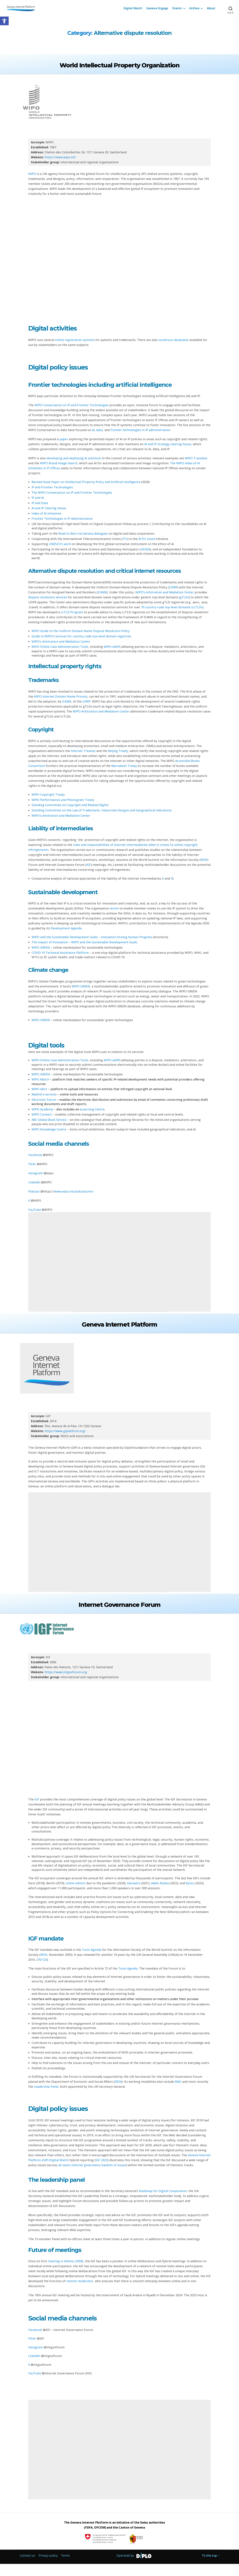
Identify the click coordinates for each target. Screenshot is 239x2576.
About (211, 8)
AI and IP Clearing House (49, 520)
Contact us (27, 2568)
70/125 (42, 1972)
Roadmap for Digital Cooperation (163, 2203)
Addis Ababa (160, 1895)
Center (124, 723)
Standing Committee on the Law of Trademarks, (66, 822)
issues (121, 2177)
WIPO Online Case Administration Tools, (61, 659)
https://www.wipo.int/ (60, 169)
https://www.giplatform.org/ (65, 1443)
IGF (88, 877)
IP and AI (38, 510)
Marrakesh (119, 778)
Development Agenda (66, 940)
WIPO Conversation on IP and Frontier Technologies (72, 417)
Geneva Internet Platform (119, 1334)
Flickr (32, 1176)
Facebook (35, 1167)
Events (177, 8)
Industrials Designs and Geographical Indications (137, 822)
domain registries (118, 648)
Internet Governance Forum (119, 1615)
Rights (104, 817)
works (115, 920)
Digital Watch (132, 8)
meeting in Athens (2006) (65, 2273)
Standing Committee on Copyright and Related (65, 817)
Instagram (35, 1185)
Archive (194, 8)
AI (93, 442)
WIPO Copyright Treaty (48, 807)
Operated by (125, 2568)
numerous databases (174, 352)
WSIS (203, 872)
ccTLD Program (72, 624)
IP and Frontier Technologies (52, 499)
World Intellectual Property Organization (119, 69)
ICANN (102, 604)
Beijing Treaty (118, 763)
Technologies (102, 504)
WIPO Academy (42, 1121)
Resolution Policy (117, 643)
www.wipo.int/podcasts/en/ (73, 1203)
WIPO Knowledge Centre (49, 1141)
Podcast (34, 1203)
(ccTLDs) (197, 619)
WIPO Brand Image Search (58, 475)
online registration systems (75, 352)
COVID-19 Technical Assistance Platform (61, 965)
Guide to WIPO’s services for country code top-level (68, 648)
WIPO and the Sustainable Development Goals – (66, 949)
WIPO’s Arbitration (148, 604)
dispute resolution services (47, 609)
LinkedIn (34, 1194)
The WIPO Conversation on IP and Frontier (62, 504)
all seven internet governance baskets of (87, 2177)
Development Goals (123, 954)
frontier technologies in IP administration (140, 442)
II (171, 891)
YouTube (34, 1222)
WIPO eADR (112, 659)
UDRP (173, 599)
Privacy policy (48, 2568)
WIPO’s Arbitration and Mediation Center (61, 653)
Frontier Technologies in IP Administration (62, 531)
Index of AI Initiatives (46, 525)
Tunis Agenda (92, 1962)
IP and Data (40, 515)
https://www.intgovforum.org (66, 1684)
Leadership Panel (46, 2099)
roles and (79, 857)
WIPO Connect (42, 1126)
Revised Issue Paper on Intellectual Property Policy (68, 494)
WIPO (32, 186)
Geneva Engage (157, 8)
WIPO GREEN (41, 960)
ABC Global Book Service (49, 1132)
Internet (77, 763)
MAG (178, 2094)
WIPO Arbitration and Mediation (96, 723)
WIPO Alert (39, 1101)
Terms (65, 2568)
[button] (4, 21)
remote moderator (79, 2293)
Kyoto (190, 1895)
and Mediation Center (179, 604)
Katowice (134, 1895)
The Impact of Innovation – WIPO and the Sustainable (70, 954)
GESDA (145, 561)
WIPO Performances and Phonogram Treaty (63, 812)
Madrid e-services (44, 1106)
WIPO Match (40, 1091)
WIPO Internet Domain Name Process (60, 708)
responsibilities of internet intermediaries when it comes (128, 857)
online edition (75, 1895)
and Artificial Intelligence (122, 494)
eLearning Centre (92, 1121)
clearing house (180, 456)
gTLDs (184, 609)
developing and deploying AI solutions (74, 470)
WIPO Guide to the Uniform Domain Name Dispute (68, 643)
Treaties (89, 763)
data (99, 442)
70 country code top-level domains (166, 619)
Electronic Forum (44, 1112)
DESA (118, 2094)
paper (63, 451)
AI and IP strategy (156, 456)
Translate (200, 470)
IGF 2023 (101, 2172)
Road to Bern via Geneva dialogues (83, 546)
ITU (125, 551)
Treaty (132, 778)
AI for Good (146, 551)
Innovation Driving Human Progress (127, 949)
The (172, 475)
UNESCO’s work (60, 556)
